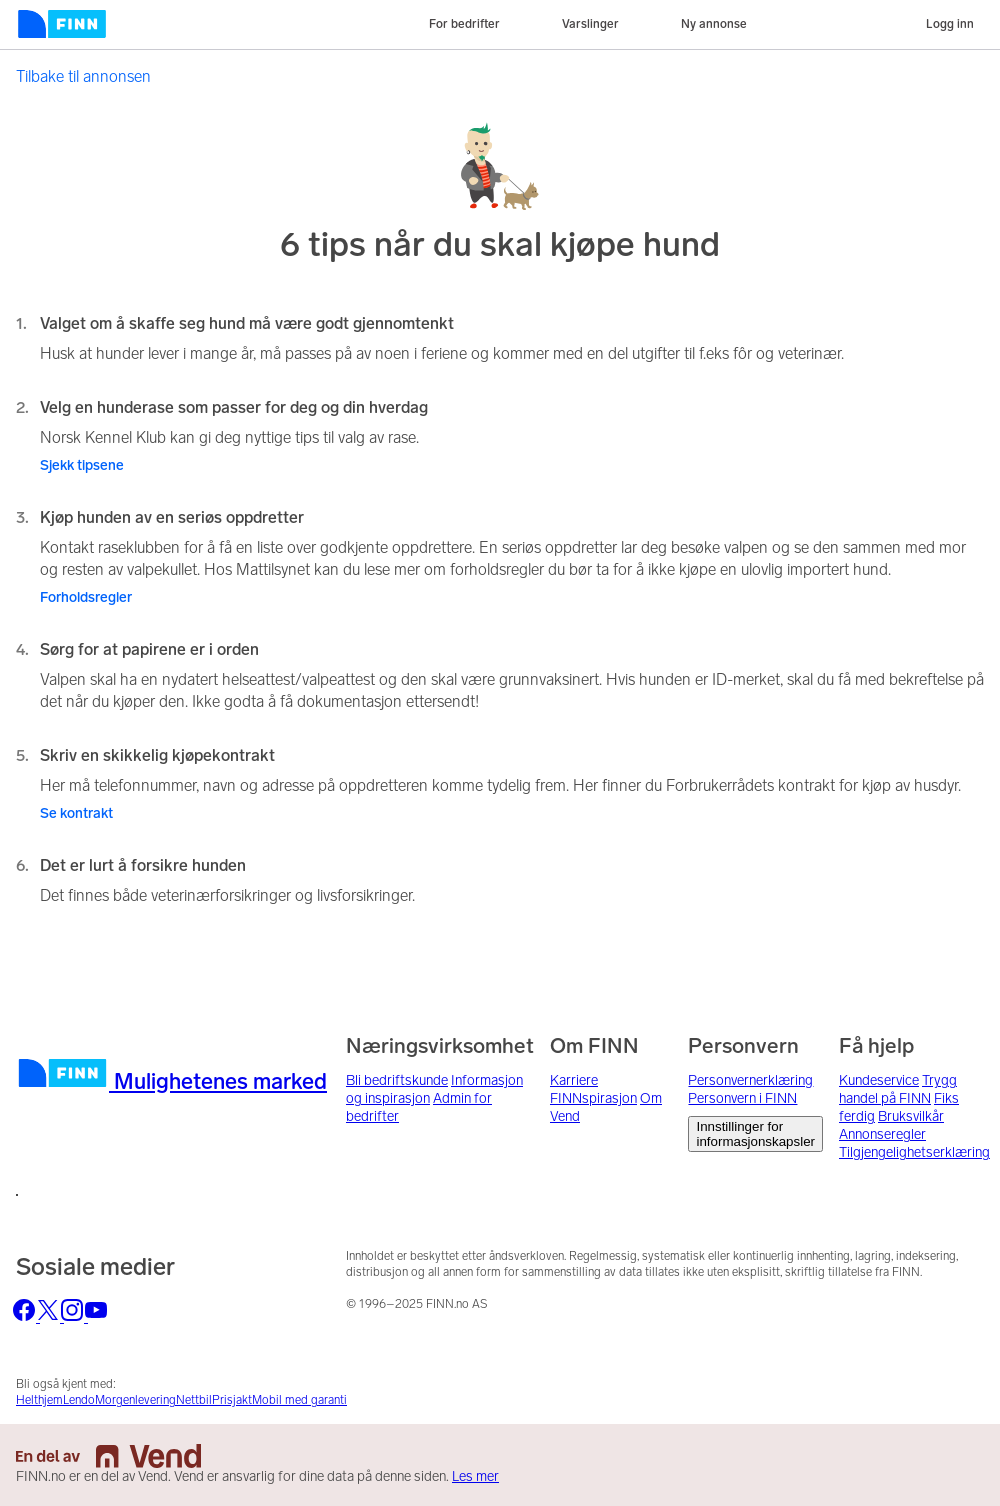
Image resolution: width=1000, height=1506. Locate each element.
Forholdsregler (86, 597)
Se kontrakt (76, 813)
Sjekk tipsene (82, 465)
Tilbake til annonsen (83, 76)
